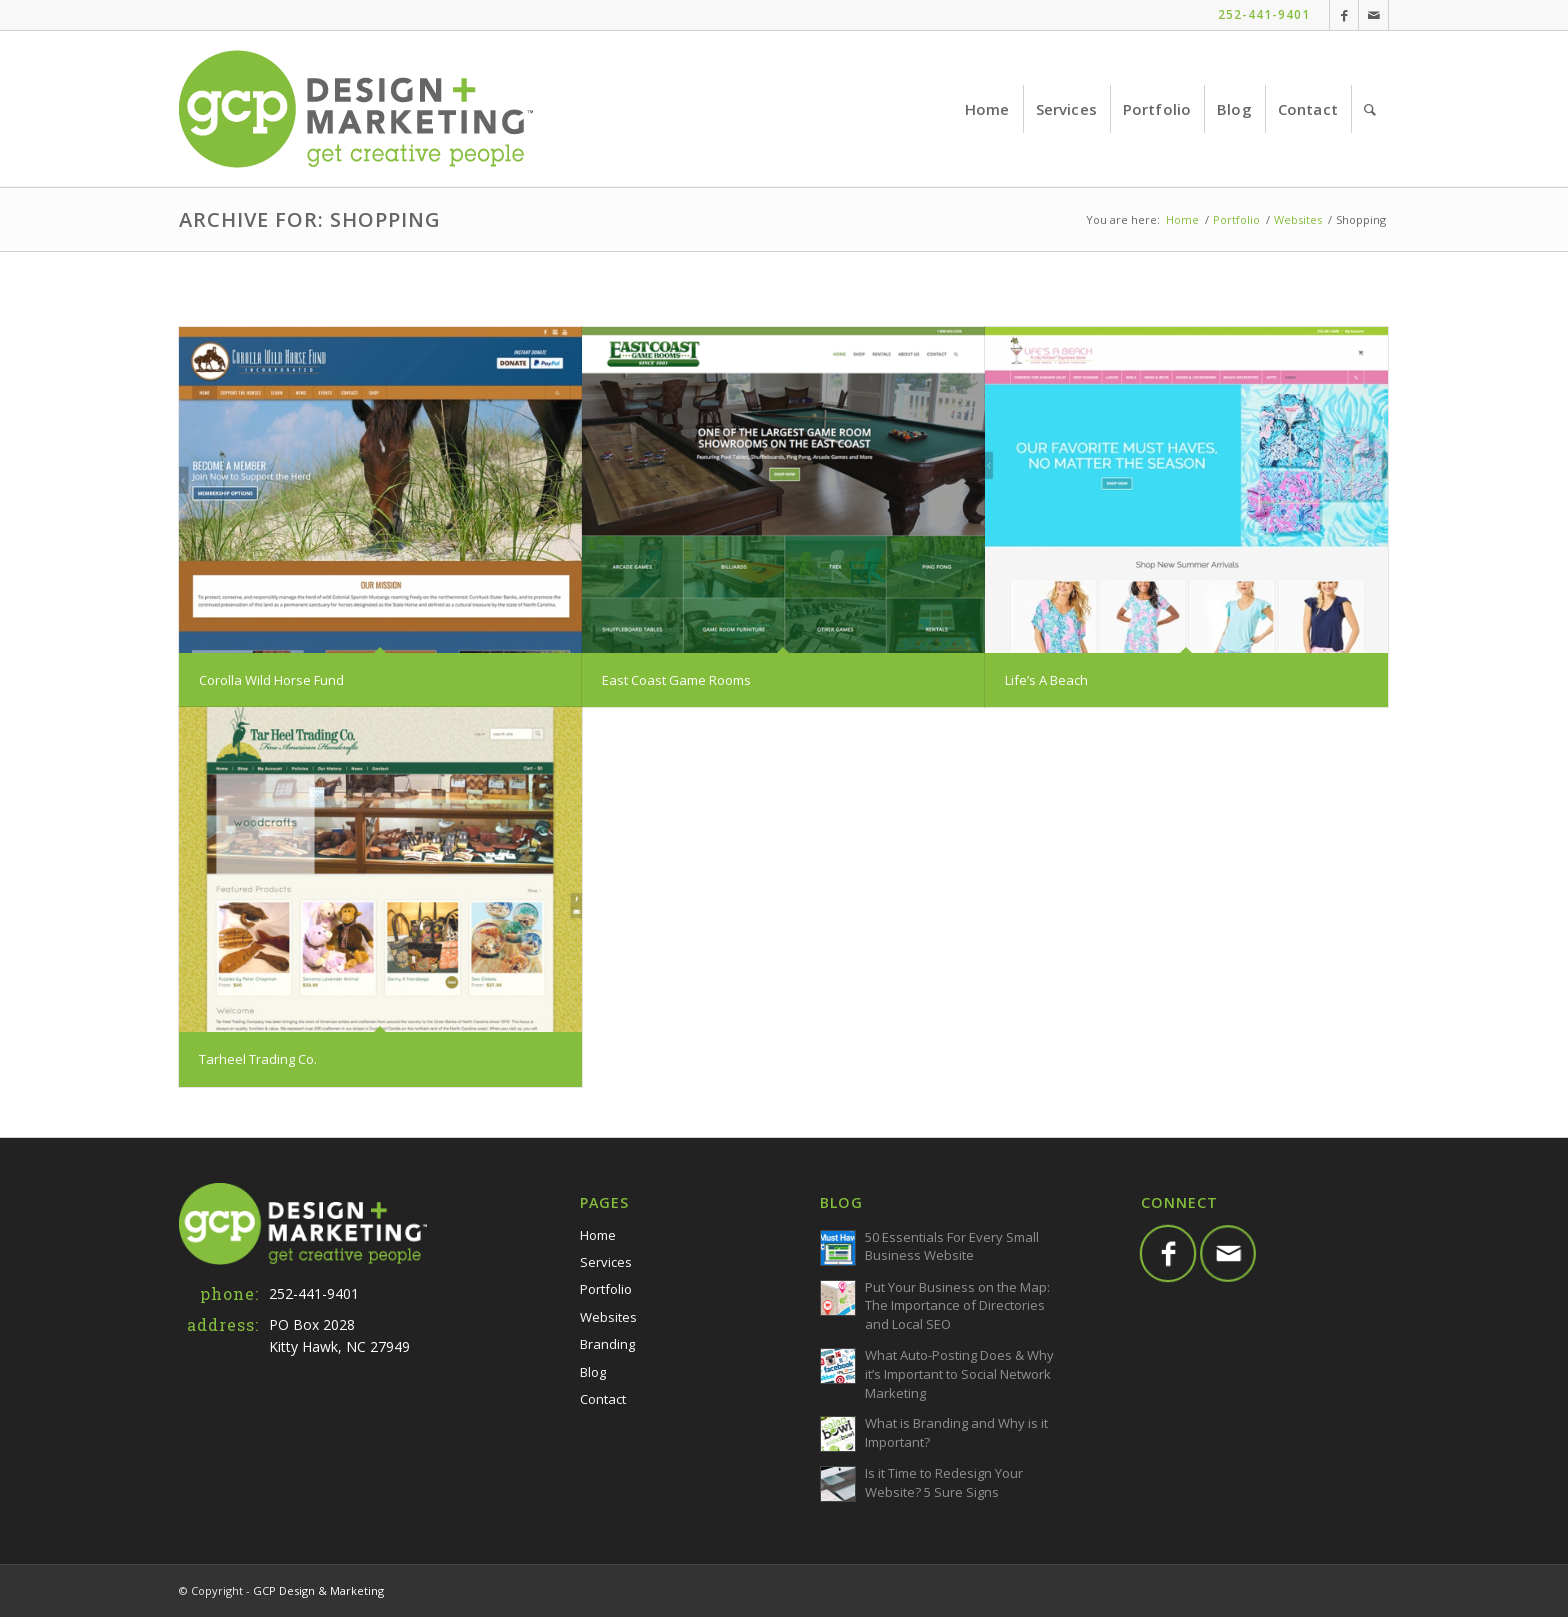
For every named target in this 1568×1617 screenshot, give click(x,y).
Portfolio (606, 1289)
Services (606, 1262)
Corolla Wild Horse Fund (271, 680)
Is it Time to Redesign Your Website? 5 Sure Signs (944, 1482)
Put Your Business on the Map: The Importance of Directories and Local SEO (957, 1306)
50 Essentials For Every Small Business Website (952, 1246)
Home (598, 1235)
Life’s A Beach (1046, 680)
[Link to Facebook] (1344, 15)
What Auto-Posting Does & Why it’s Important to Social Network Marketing (959, 1374)
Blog (593, 1372)
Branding (607, 1344)
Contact (603, 1399)
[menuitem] (987, 109)
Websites (608, 1317)
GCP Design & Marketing (318, 1590)
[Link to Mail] (1373, 15)
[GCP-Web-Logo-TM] (356, 109)
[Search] (1370, 109)
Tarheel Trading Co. (258, 1059)
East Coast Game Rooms (676, 680)
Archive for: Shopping (310, 219)
